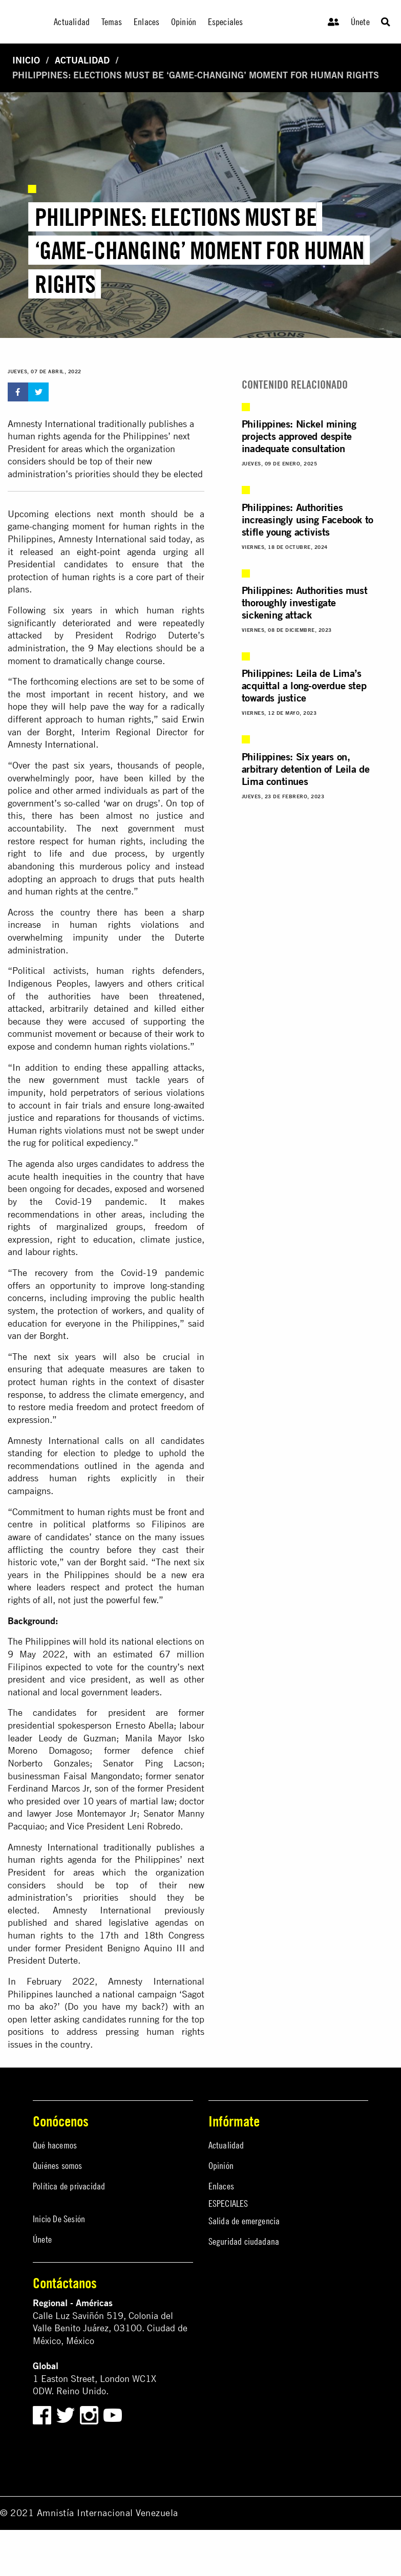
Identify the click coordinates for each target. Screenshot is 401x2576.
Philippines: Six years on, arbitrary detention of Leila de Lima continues (306, 768)
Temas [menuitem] (111, 21)
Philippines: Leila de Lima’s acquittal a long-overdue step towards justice (304, 685)
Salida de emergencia (244, 2221)
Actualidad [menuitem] (72, 21)
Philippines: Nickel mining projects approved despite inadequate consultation (299, 436)
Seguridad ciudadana (244, 2241)
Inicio (26, 60)
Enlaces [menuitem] (146, 21)
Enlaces (221, 2186)
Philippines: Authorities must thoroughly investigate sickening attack (304, 602)
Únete (360, 21)
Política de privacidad (69, 2186)
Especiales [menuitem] (225, 21)
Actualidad (82, 60)
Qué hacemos (55, 2145)
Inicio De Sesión (59, 2218)
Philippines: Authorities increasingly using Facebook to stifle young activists (307, 519)
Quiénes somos (57, 2165)
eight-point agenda (116, 551)
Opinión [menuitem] (183, 21)
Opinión (221, 2165)
